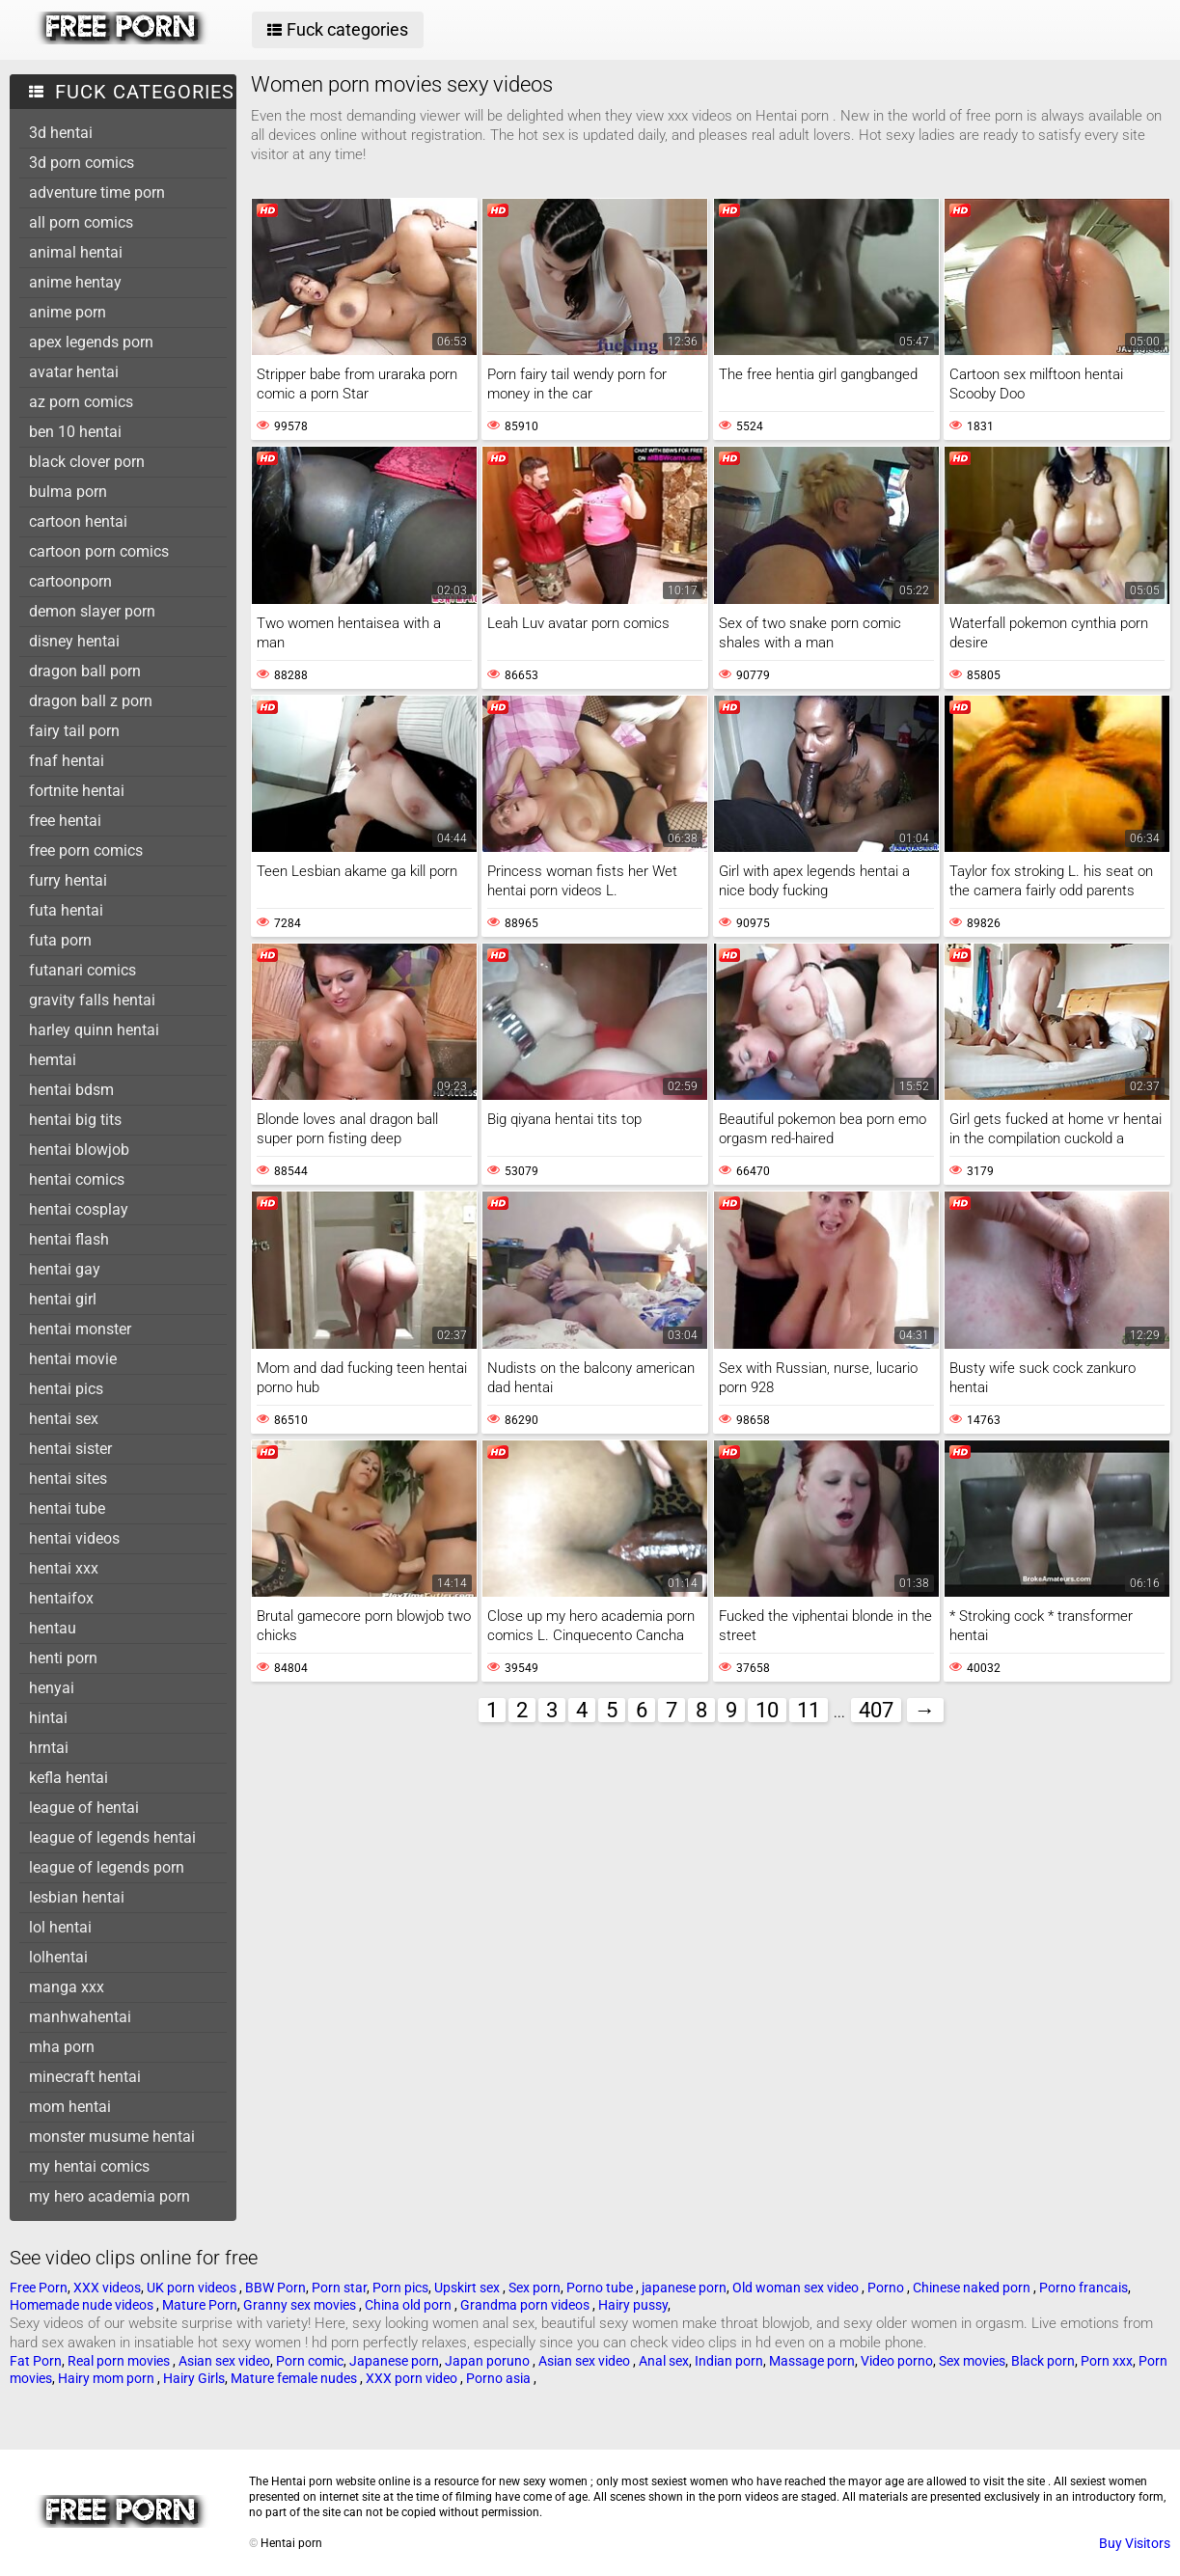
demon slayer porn (92, 611)
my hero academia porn (109, 2196)
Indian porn (729, 2361)
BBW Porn (275, 2287)
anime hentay (75, 282)
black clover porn (87, 461)
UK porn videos (193, 2287)
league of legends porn (106, 1867)
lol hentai (60, 1927)
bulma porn (68, 491)
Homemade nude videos (83, 2305)
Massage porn (812, 2361)
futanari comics (82, 970)
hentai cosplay (78, 1209)
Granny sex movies (301, 2305)
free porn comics (86, 850)
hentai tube (67, 1508)
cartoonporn (70, 581)
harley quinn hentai (94, 1030)
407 (876, 1710)
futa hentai (66, 910)
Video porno (897, 2361)
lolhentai (58, 1957)
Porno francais (1083, 2287)
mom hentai (70, 2106)
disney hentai (74, 641)
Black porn (1043, 2361)
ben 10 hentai (75, 432)
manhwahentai (80, 2017)
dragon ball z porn (90, 701)
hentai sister (70, 1448)
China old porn (409, 2305)
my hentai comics (89, 2166)
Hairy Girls (194, 2378)
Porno (887, 2287)
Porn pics (400, 2287)
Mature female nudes (295, 2378)
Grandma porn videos (526, 2305)
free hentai (65, 820)
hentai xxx (63, 1568)
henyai (51, 1688)
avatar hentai (74, 372)
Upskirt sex (468, 2287)
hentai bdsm (71, 1090)
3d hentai (61, 132)
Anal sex (664, 2361)
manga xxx (66, 1987)
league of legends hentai (112, 1837)
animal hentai (76, 252)
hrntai (49, 1748)
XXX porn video (413, 2378)
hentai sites (68, 1478)
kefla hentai (68, 1777)
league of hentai (84, 1807)
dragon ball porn (85, 671)
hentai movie (73, 1359)
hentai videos (74, 1538)
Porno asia (500, 2378)
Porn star (339, 2287)
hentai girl (62, 1299)
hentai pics (66, 1389)
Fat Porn (36, 2361)
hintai (48, 1718)
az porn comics (81, 402)
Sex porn (534, 2287)
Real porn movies (120, 2361)
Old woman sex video (797, 2287)
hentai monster (80, 1329)
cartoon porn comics (99, 551)
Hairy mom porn (107, 2378)
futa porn (60, 940)
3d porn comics (81, 162)
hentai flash (69, 1239)
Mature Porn (199, 2305)
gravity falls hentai (92, 1000)
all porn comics (81, 222)
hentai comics (76, 1179)
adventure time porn (97, 192)
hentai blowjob (79, 1149)
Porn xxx (1107, 2361)
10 (767, 1710)
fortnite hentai (76, 790)
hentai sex (63, 1419)
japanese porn (684, 2287)
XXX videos (107, 2287)
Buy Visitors (1134, 2543)
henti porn (63, 1658)
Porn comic (309, 2361)
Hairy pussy (633, 2305)
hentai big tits (75, 1119)
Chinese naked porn (973, 2287)
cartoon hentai (78, 521)
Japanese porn (394, 2361)
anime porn (67, 312)
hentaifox (61, 1598)
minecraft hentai (85, 2077)
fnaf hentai (66, 761)
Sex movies (972, 2361)
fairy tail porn (74, 731)
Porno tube (601, 2287)
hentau (52, 1628)
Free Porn (39, 2287)
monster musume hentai (112, 2136)
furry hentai (68, 880)
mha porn (62, 2047)
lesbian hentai (76, 1897)
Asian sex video (224, 2361)
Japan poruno (489, 2361)
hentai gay (64, 1269)
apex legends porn (91, 342)
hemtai (52, 1060)
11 (808, 1710)
